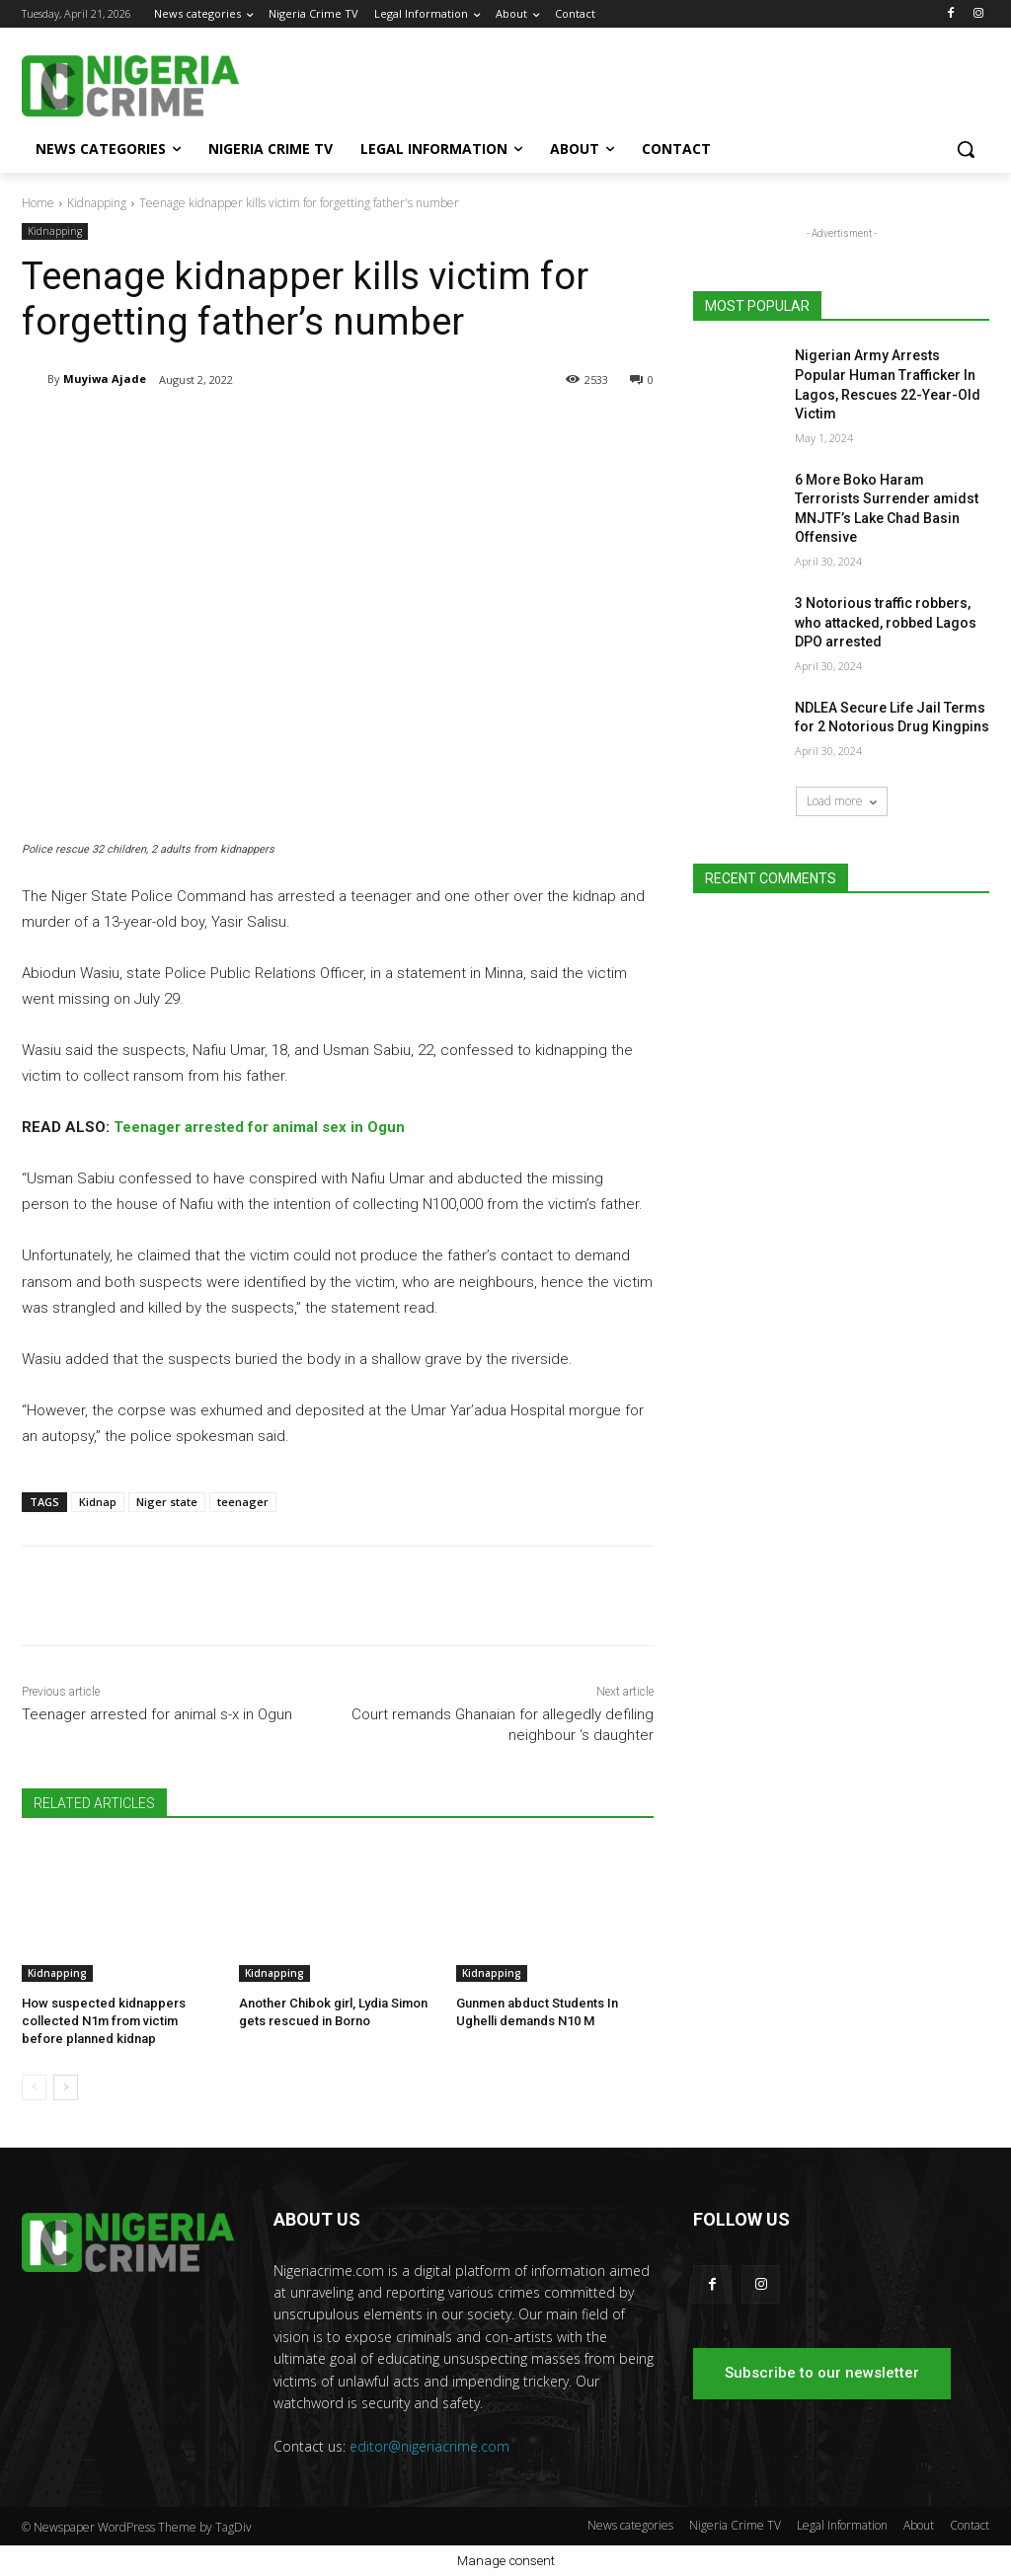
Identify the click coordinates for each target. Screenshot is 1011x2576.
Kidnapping (96, 202)
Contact (969, 2525)
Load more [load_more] (842, 801)
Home (38, 202)
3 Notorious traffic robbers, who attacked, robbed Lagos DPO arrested (885, 622)
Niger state (166, 1501)
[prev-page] (34, 2087)
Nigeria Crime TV (735, 2525)
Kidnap (98, 1501)
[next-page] (65, 2087)
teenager (243, 1501)
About (918, 2525)
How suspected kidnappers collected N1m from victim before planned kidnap (104, 2021)
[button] (965, 149)
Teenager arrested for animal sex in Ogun (259, 1128)
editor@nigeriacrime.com (429, 2446)
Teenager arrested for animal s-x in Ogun (157, 1714)
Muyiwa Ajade (104, 378)
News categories (630, 2525)
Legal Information (842, 2525)
